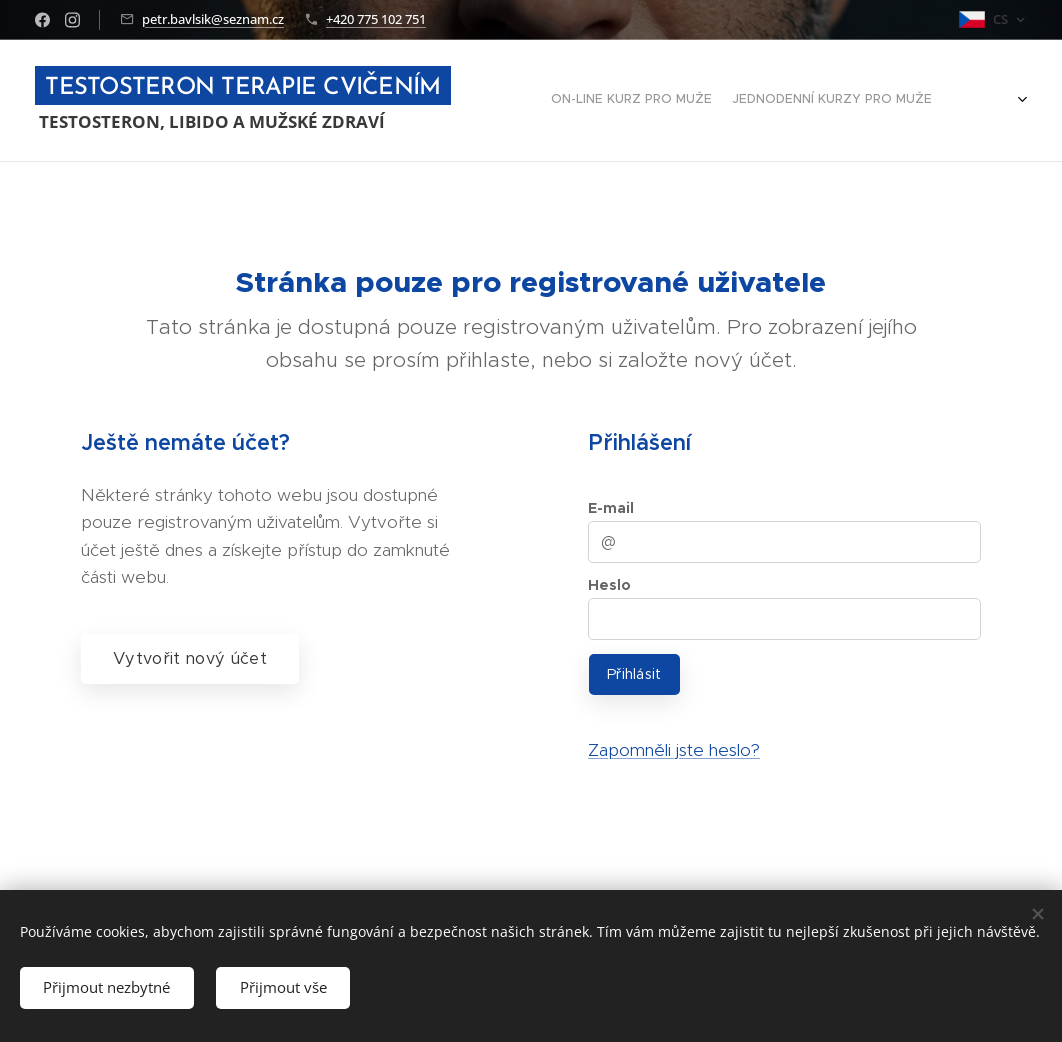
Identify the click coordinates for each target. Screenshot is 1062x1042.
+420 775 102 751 (376, 19)
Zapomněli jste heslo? (674, 750)
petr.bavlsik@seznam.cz (213, 19)
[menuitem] (889, 101)
